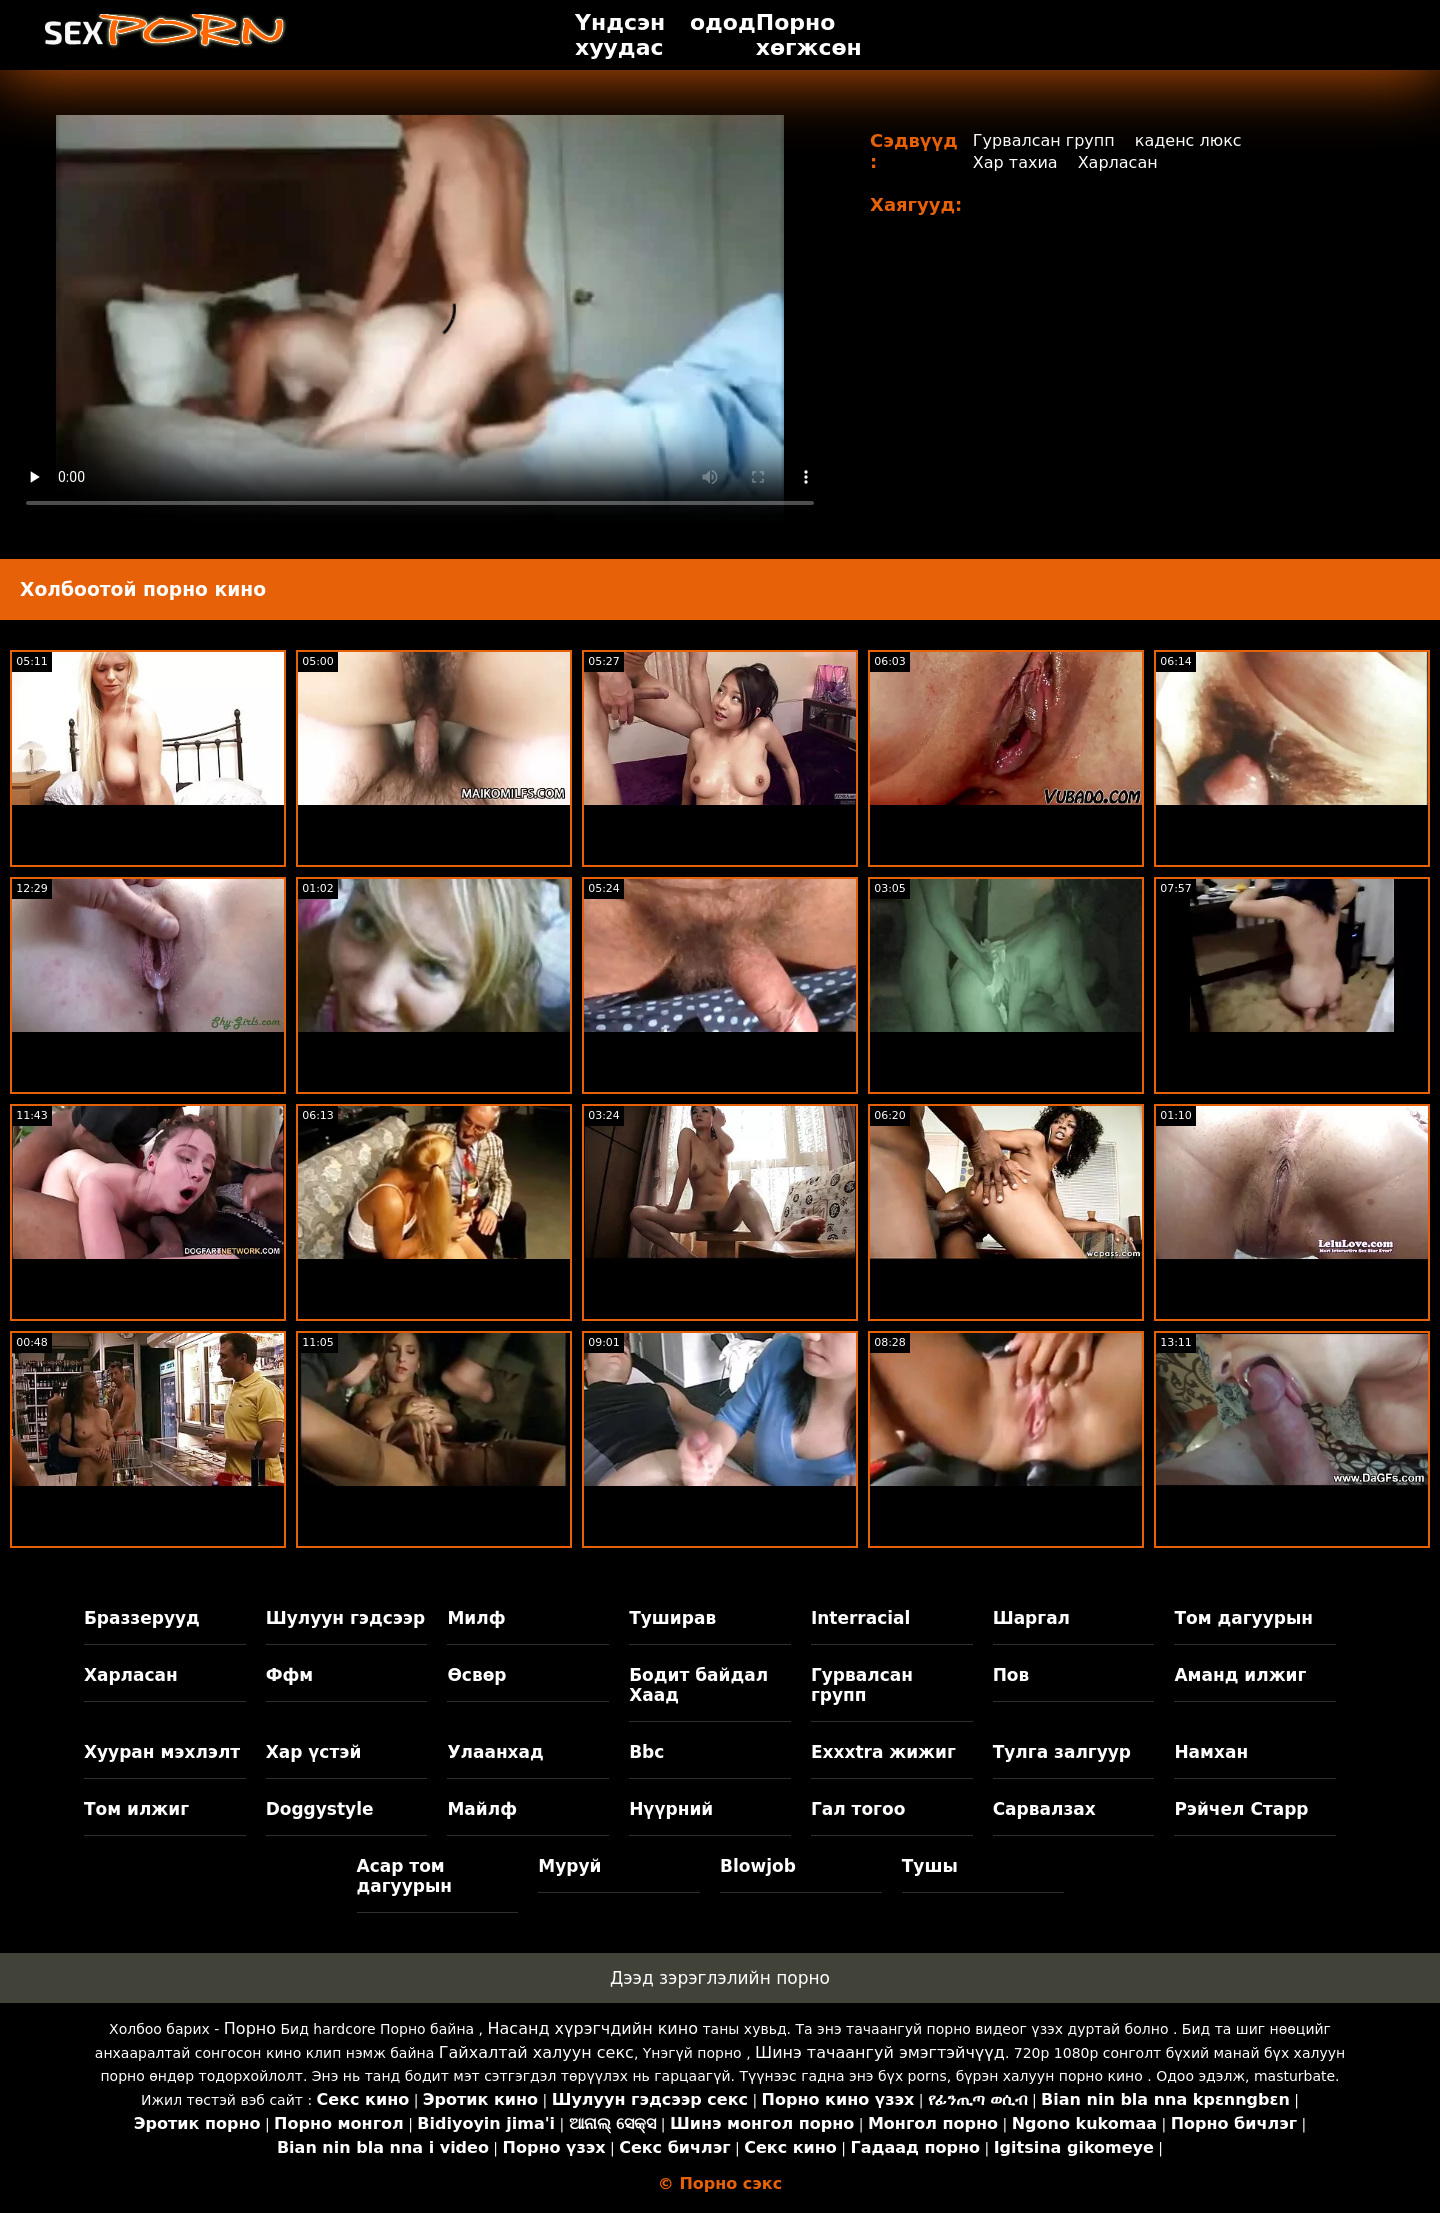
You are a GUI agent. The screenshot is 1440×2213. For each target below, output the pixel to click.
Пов (1011, 1675)
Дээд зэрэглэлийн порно (720, 1978)
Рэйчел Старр (1241, 1809)
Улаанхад (495, 1752)
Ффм (290, 1675)
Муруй (569, 1866)
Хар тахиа (1015, 162)
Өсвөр (476, 1675)
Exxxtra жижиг (883, 1752)
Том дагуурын (1243, 1618)
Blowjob (758, 1866)
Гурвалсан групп (1044, 140)
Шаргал (1031, 1618)
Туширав (672, 1618)
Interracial (861, 1618)
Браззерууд (142, 1618)
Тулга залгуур (1062, 1752)
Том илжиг (136, 1809)
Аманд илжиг (1240, 1675)
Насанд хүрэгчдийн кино (593, 2028)
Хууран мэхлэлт (162, 1752)
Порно (250, 2028)
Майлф (482, 1809)
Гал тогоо (858, 1809)
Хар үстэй (314, 1752)
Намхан (1211, 1752)
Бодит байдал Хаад (698, 1685)
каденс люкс (1188, 140)
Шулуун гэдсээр (345, 1618)
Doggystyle (320, 1809)
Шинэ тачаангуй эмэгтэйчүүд (880, 2052)
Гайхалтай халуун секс (536, 2052)
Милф (476, 1618)
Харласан (1118, 162)
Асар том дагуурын (405, 1876)
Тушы (930, 1866)
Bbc (646, 1752)
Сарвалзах (1044, 1809)
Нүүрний (671, 1809)
